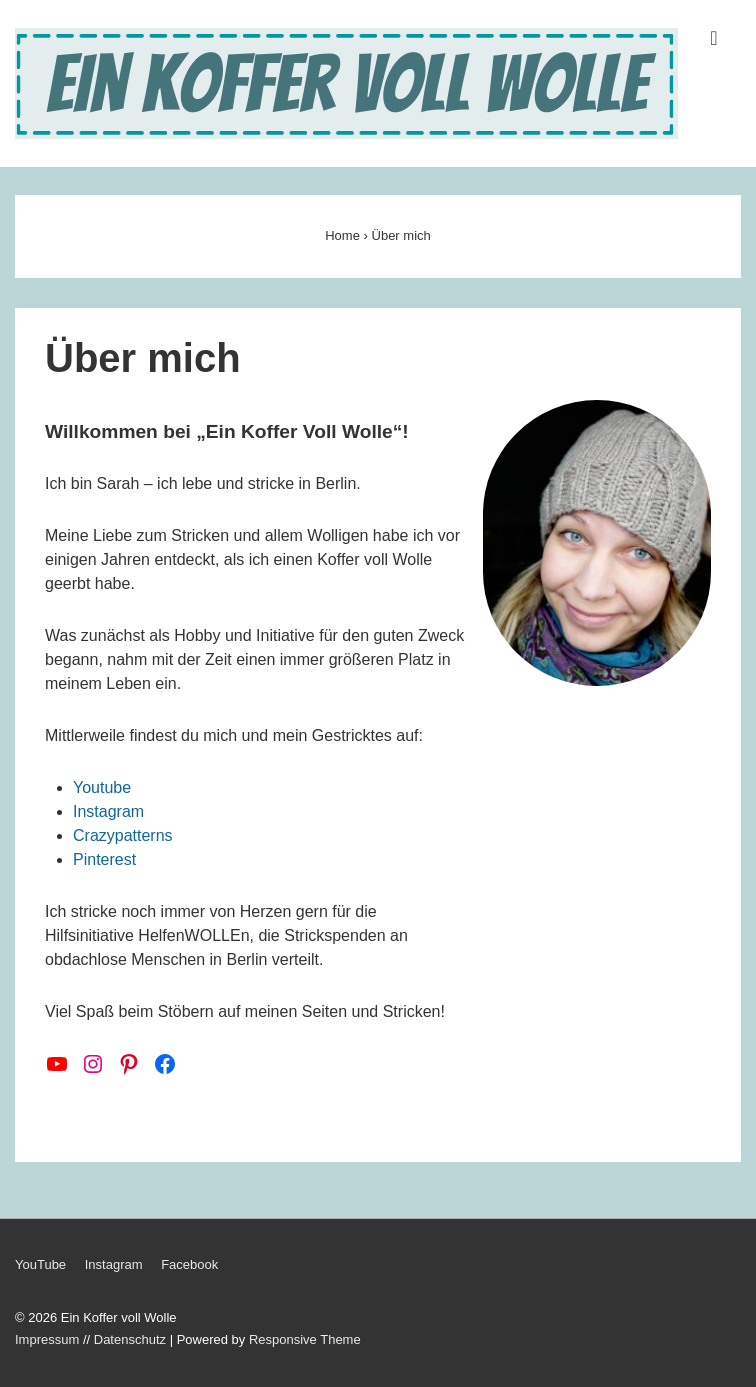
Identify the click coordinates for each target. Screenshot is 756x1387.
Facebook (189, 1264)
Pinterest (104, 859)
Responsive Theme (305, 1339)
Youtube (102, 787)
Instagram (108, 811)
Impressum (47, 1339)
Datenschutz (130, 1339)
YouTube (40, 1264)
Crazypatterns (123, 835)
